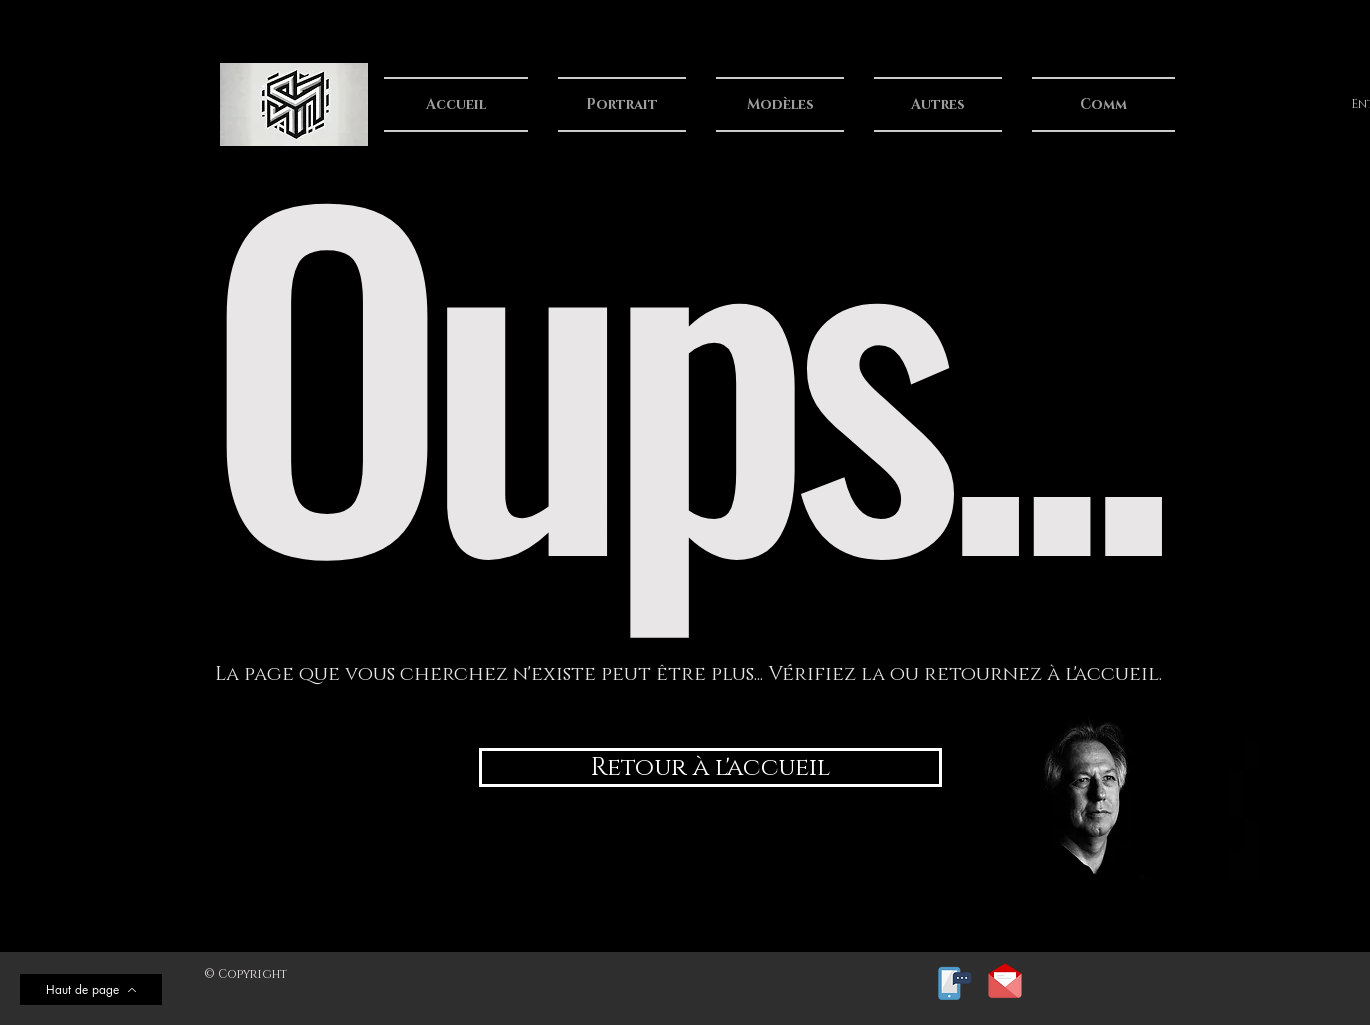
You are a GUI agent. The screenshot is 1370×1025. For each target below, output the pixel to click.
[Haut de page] (91, 989)
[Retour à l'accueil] (710, 767)
